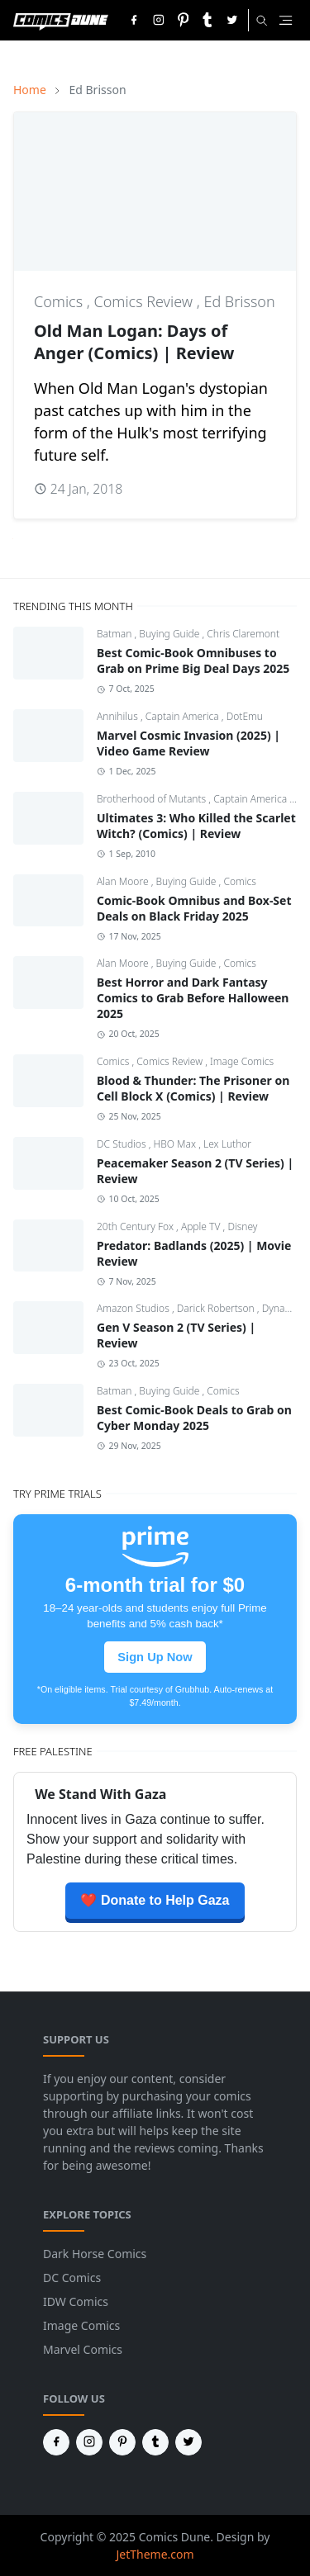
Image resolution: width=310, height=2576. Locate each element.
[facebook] (134, 20)
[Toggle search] (261, 21)
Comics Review (145, 301)
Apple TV (202, 1226)
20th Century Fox (136, 1226)
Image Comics (242, 1061)
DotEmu (245, 716)
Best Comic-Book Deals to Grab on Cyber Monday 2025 (194, 1417)
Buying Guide (170, 634)
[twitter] (232, 20)
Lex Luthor (227, 1144)
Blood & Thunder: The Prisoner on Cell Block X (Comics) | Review (193, 1088)
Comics (60, 301)
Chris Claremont (243, 634)
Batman (116, 634)
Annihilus (119, 716)
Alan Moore (124, 881)
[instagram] (158, 20)
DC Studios (123, 1144)
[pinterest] (183, 20)
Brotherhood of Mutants (152, 799)
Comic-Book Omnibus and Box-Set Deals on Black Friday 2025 (194, 908)
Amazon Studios (134, 1308)
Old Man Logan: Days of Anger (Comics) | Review (134, 342)
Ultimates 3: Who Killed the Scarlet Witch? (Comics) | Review (196, 825)
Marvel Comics (82, 2349)
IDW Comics (75, 2301)
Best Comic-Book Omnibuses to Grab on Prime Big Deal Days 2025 (193, 660)
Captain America (183, 716)
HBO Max (176, 1144)
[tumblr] (207, 20)
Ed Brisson (238, 301)
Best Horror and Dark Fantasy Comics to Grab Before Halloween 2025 (193, 997)
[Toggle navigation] (285, 20)
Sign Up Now (154, 1657)
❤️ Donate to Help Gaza (154, 1900)
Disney (242, 1226)
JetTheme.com (154, 2554)
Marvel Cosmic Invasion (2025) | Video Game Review (188, 743)
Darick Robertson (217, 1308)
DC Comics (72, 2277)
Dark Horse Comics (94, 2253)
